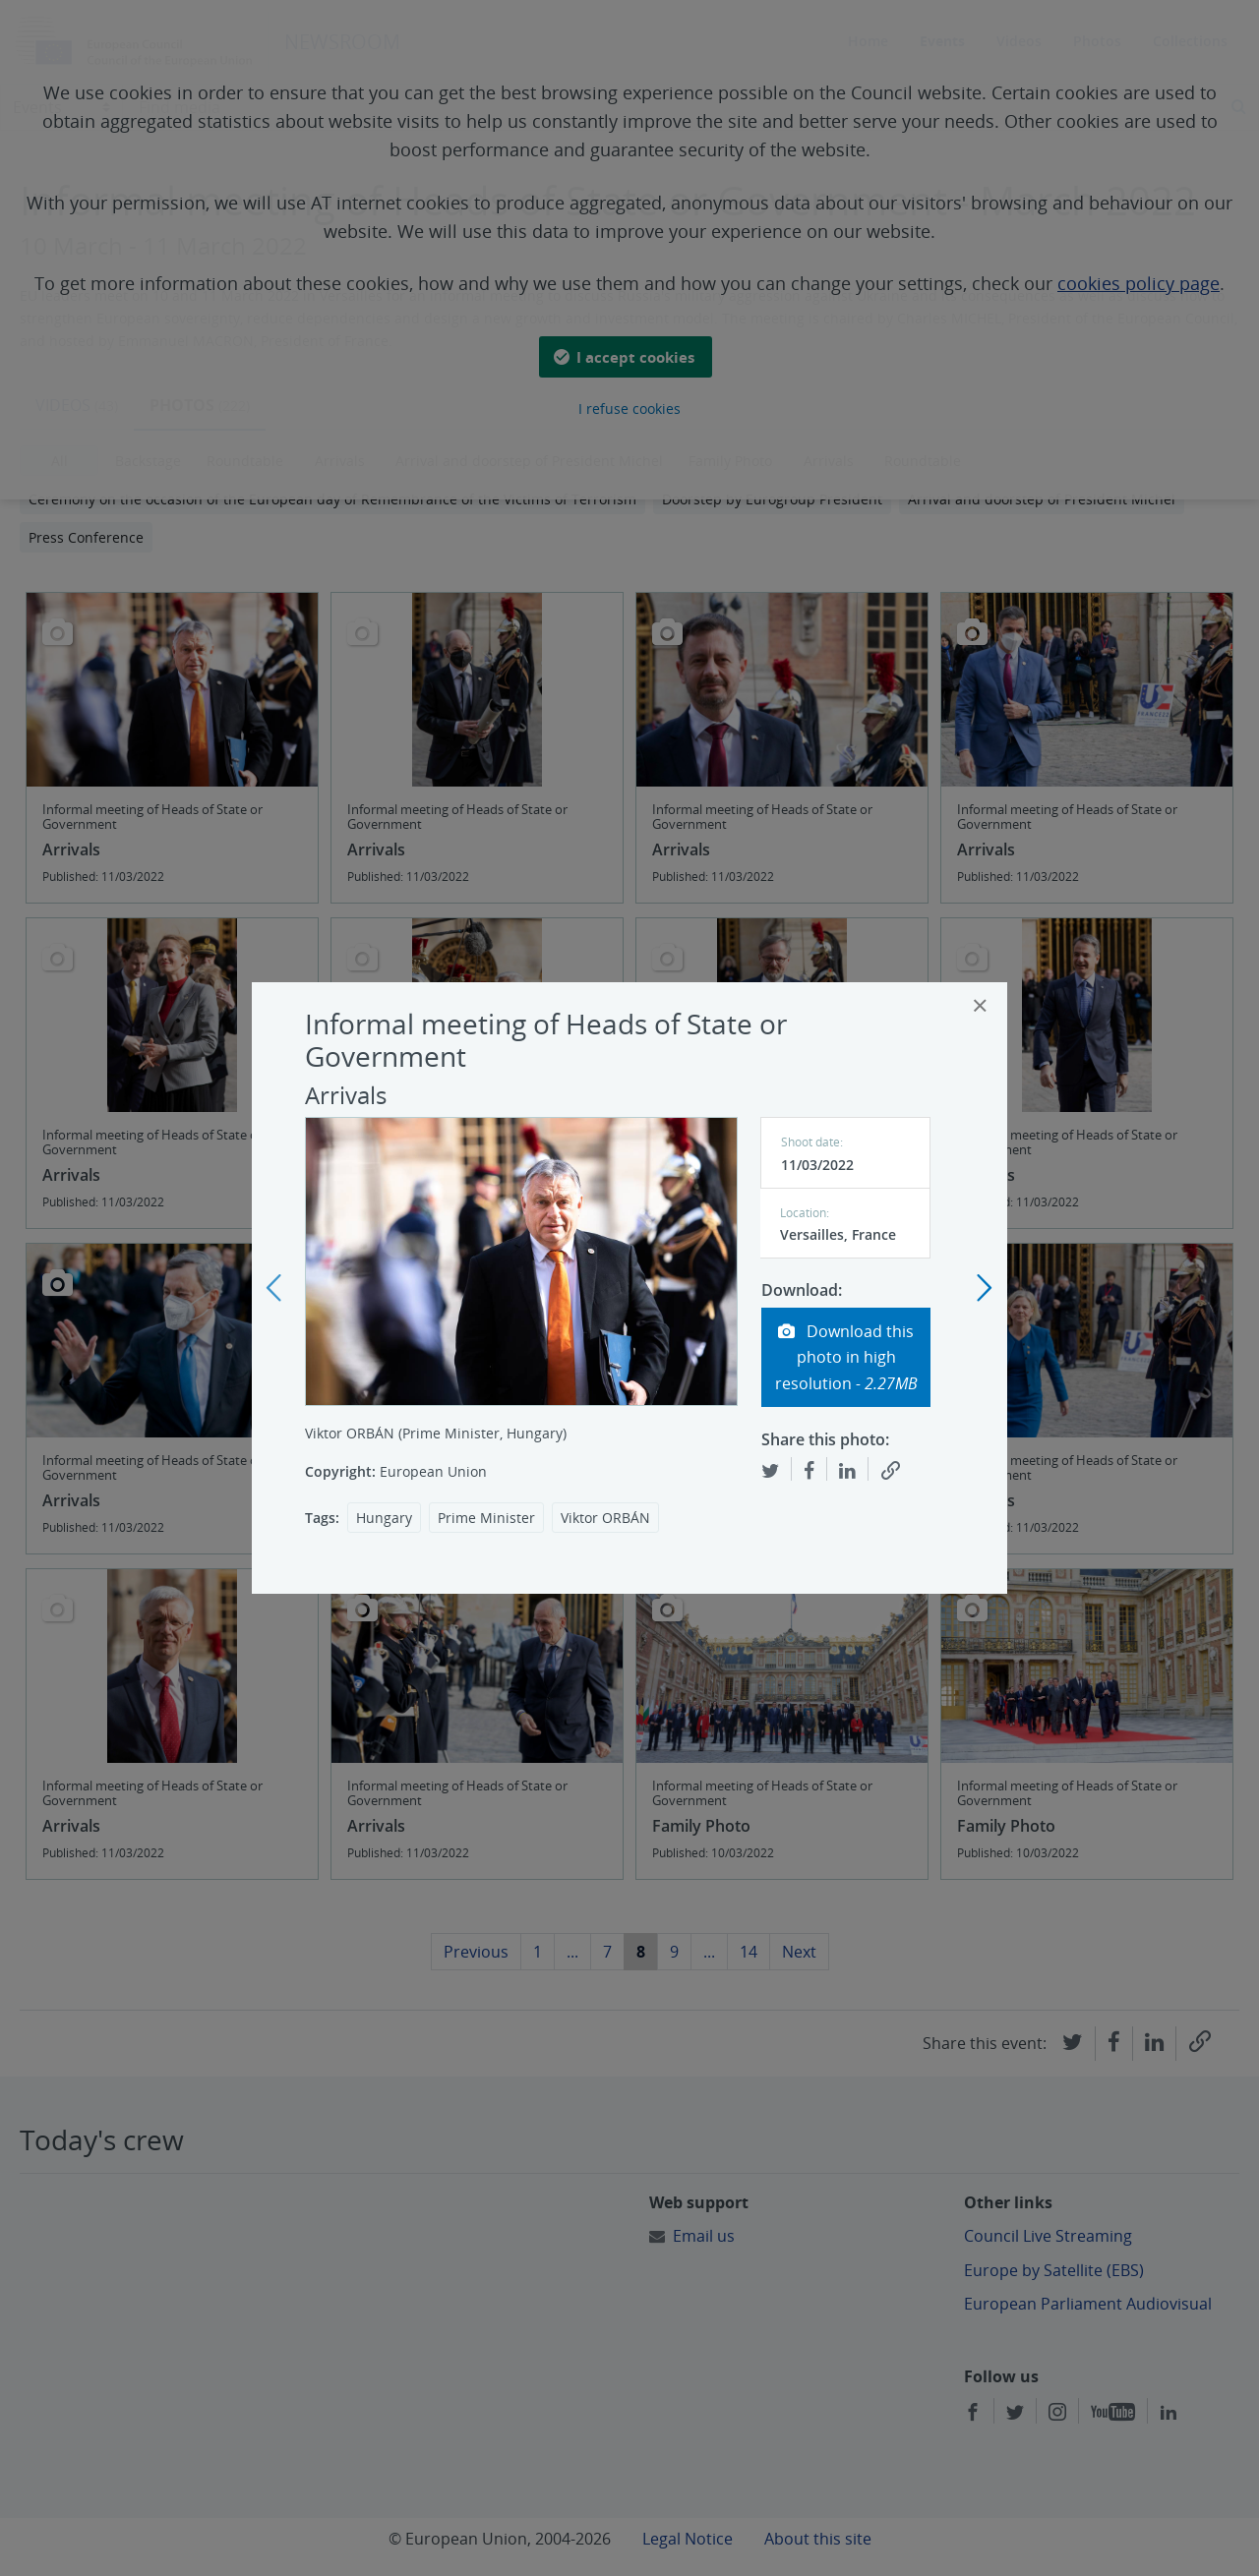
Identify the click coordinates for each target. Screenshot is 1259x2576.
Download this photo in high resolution (846, 1357)
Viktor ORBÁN (605, 1517)
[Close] (980, 1005)
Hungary (384, 1517)
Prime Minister (486, 1517)
